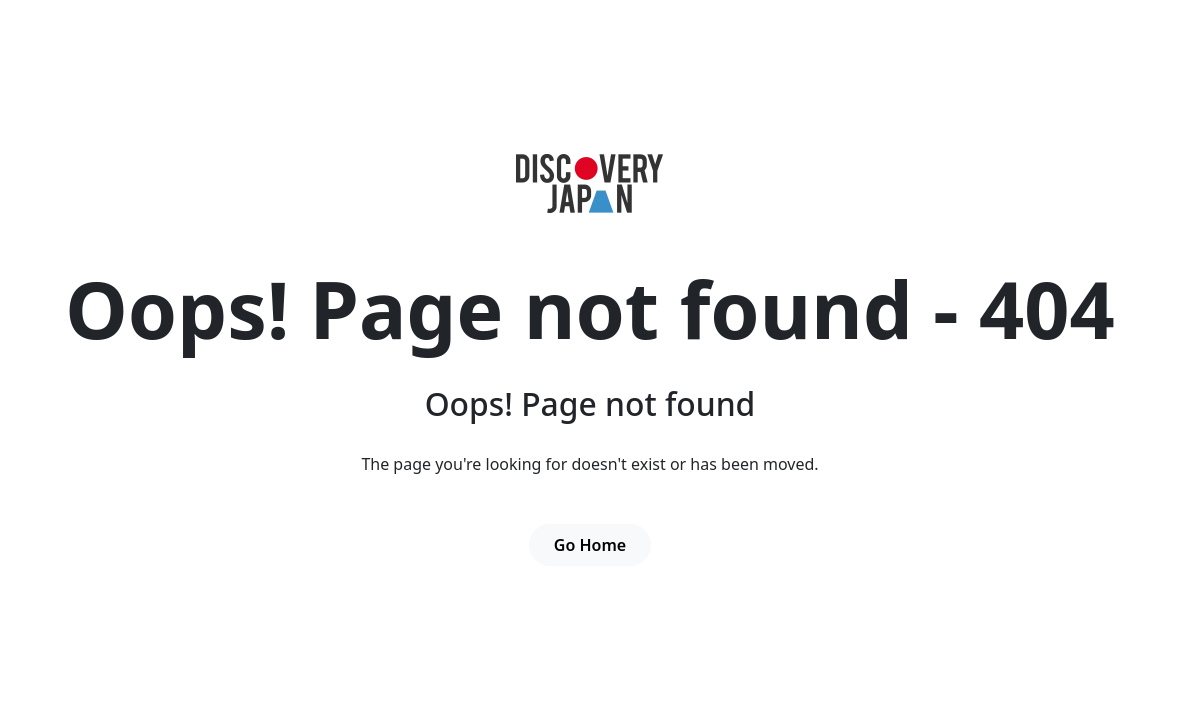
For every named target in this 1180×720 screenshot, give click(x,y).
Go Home (590, 545)
